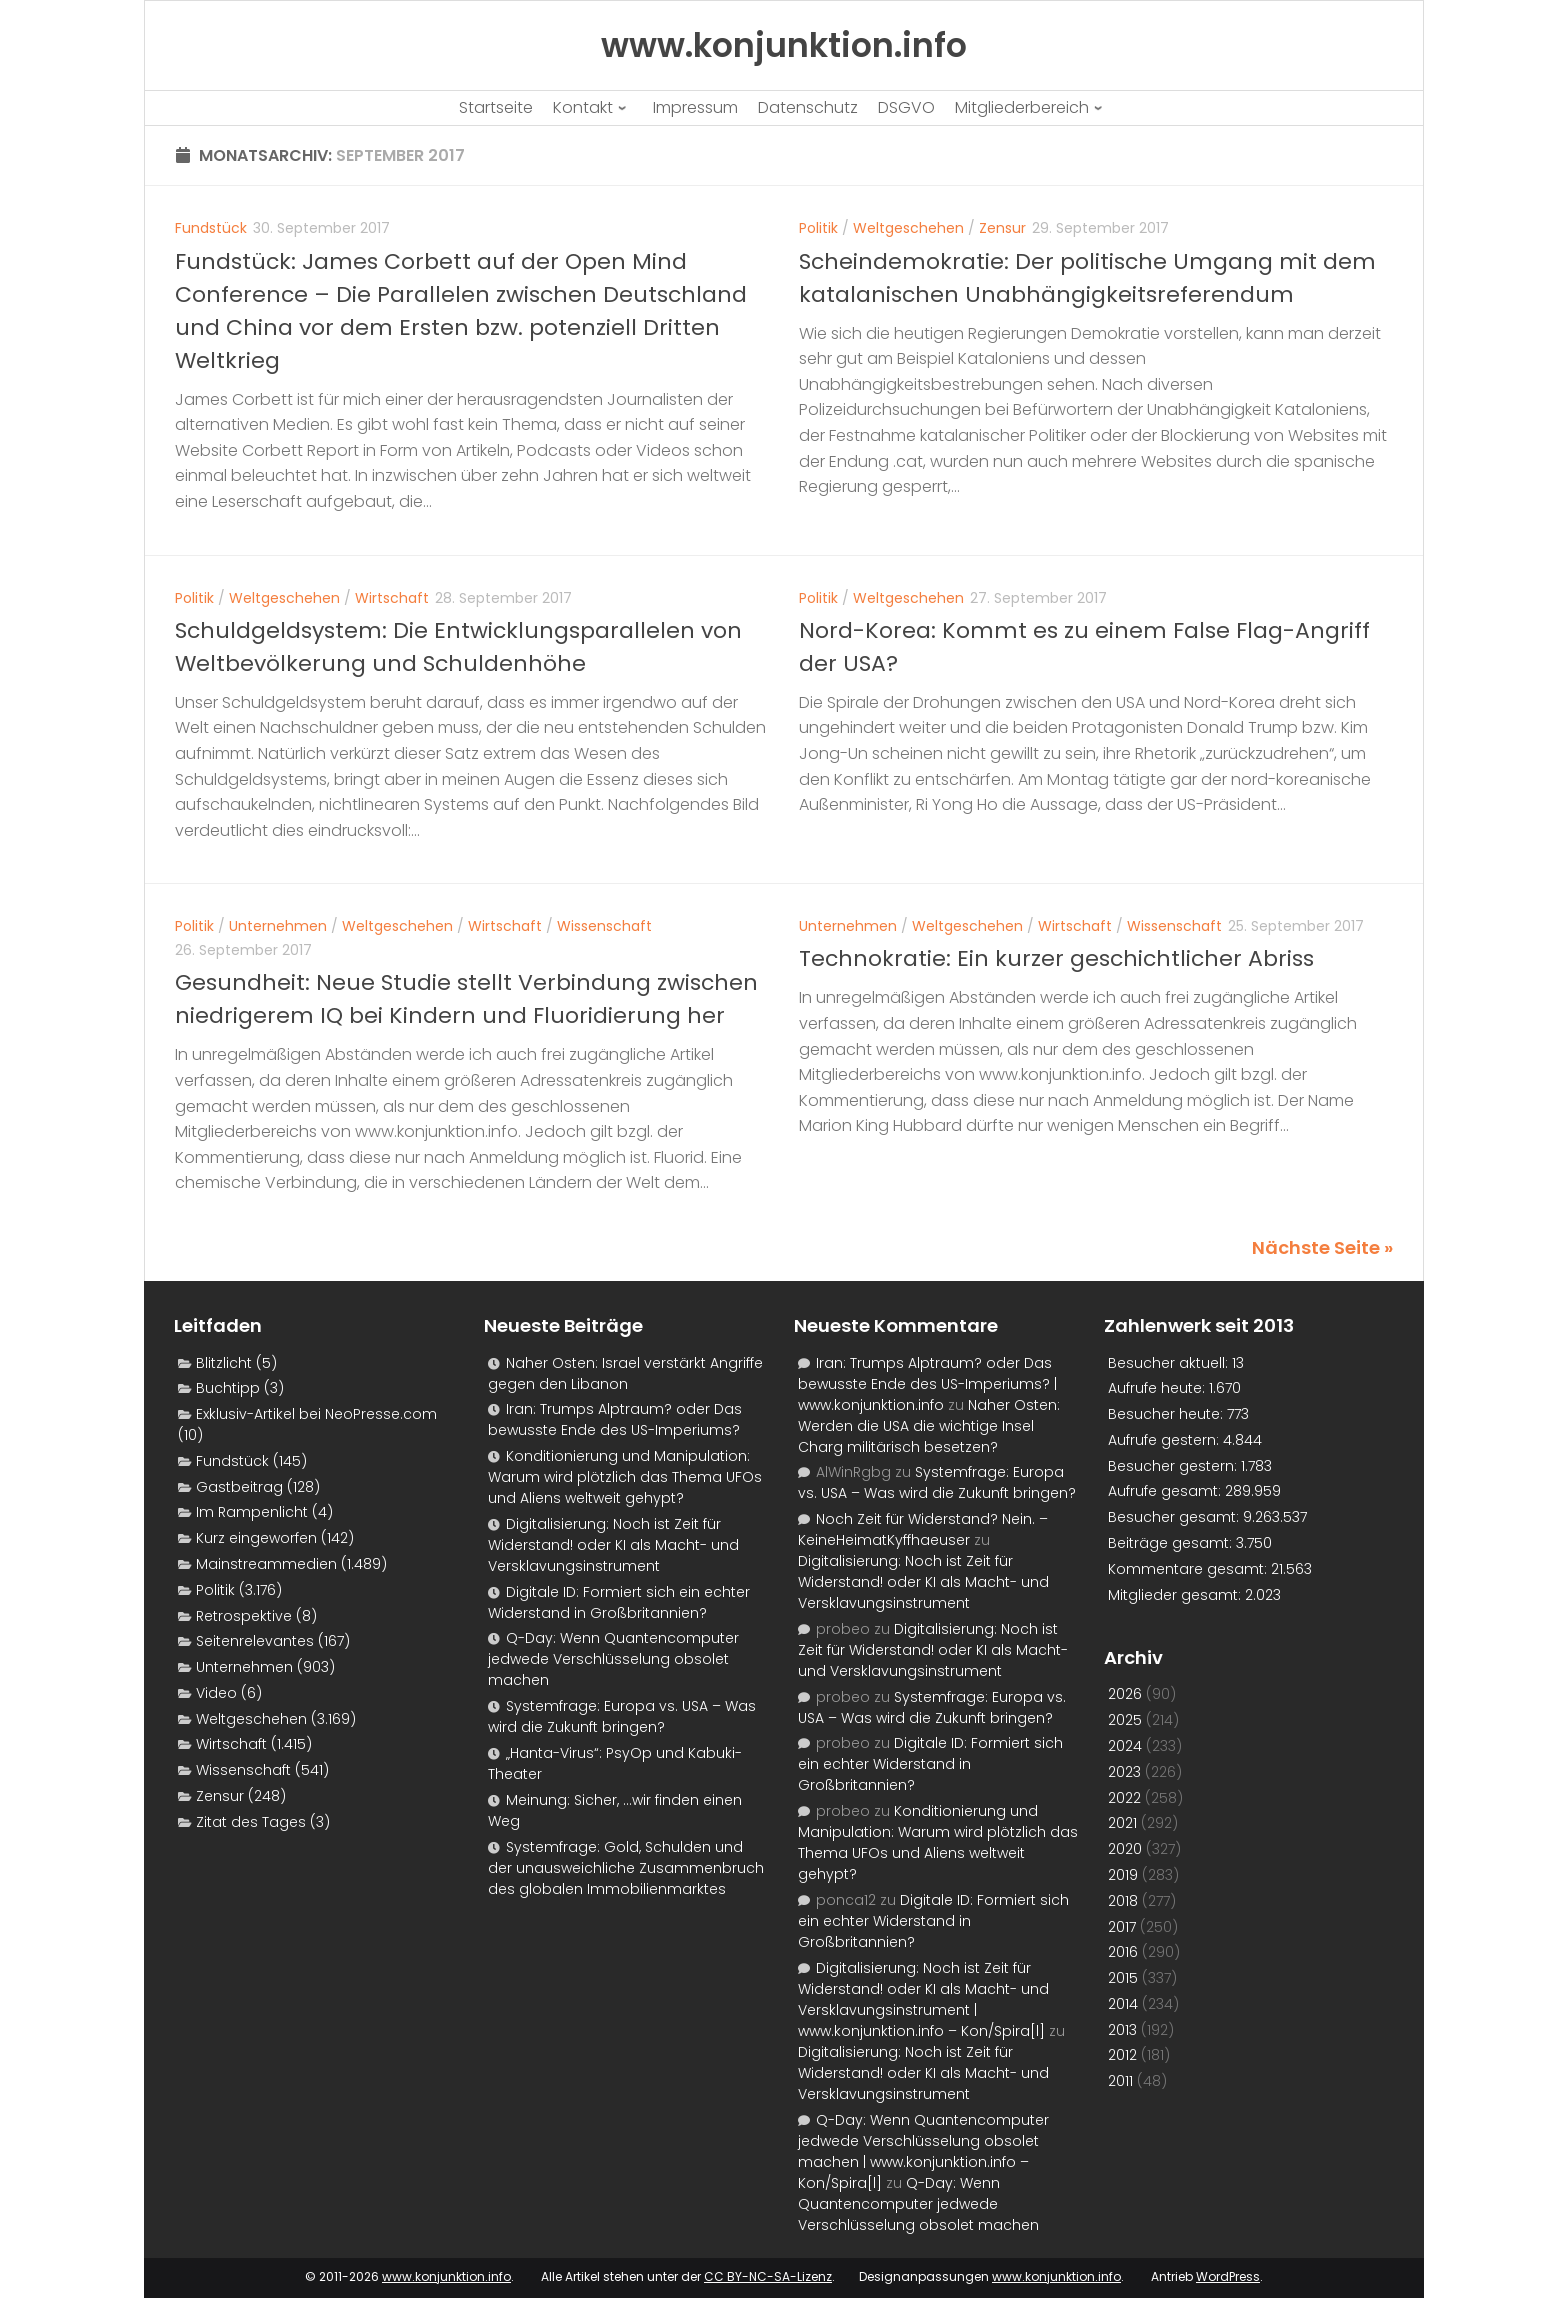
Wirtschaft (392, 598)
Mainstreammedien (266, 1564)
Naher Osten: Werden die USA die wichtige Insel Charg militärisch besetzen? (929, 1426)
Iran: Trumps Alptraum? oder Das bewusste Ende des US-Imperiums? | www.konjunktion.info (927, 1384)
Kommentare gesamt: (1189, 1569)
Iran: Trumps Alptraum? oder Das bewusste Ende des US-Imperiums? (615, 1419)
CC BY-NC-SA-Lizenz (768, 2276)
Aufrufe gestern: (1165, 1440)
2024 (1125, 1746)
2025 (1125, 1720)
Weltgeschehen (908, 228)
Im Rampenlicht (252, 1512)
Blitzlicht (224, 1363)
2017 (1122, 1927)
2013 (1122, 2030)
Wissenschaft (604, 926)
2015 (1123, 1978)
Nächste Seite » (1322, 1247)
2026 (1125, 1694)
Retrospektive (244, 1616)
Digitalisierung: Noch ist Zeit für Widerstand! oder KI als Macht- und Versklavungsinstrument (613, 1545)
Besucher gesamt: (1175, 1517)
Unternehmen (278, 926)
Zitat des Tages (251, 1822)
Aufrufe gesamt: (1166, 1491)
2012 (1122, 2055)
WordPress (1228, 2276)
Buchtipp (228, 1388)
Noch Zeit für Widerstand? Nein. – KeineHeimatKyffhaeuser (923, 1529)
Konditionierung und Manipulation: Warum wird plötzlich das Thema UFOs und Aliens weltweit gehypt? (625, 1477)
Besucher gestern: (1174, 1466)
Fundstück (211, 228)
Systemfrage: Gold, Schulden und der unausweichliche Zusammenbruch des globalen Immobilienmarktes (626, 1868)
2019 (1123, 1875)
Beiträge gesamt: (1172, 1543)
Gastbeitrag (239, 1487)
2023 (1124, 1772)
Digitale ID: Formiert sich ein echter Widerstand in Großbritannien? (619, 1602)
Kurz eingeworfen (256, 1538)
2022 (1124, 1798)
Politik (818, 228)
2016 (1123, 1952)
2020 (1125, 1849)
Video (216, 1693)
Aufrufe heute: (1158, 1388)
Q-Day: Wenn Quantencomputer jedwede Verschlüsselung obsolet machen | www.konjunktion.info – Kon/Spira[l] (923, 2151)
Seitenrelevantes (255, 1641)
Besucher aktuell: (1170, 1363)
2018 (1123, 1901)
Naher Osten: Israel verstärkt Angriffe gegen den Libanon (625, 1373)
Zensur (1002, 228)
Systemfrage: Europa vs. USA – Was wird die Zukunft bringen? (622, 1716)
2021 (1122, 1823)
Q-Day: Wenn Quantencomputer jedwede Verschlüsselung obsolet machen (613, 1659)
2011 (1120, 2081)
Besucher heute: (1167, 1414)
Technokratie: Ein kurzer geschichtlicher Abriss (1056, 958)
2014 (1123, 2004)
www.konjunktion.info (446, 2276)
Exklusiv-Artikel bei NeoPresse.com (316, 1414)
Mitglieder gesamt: (1176, 1595)
